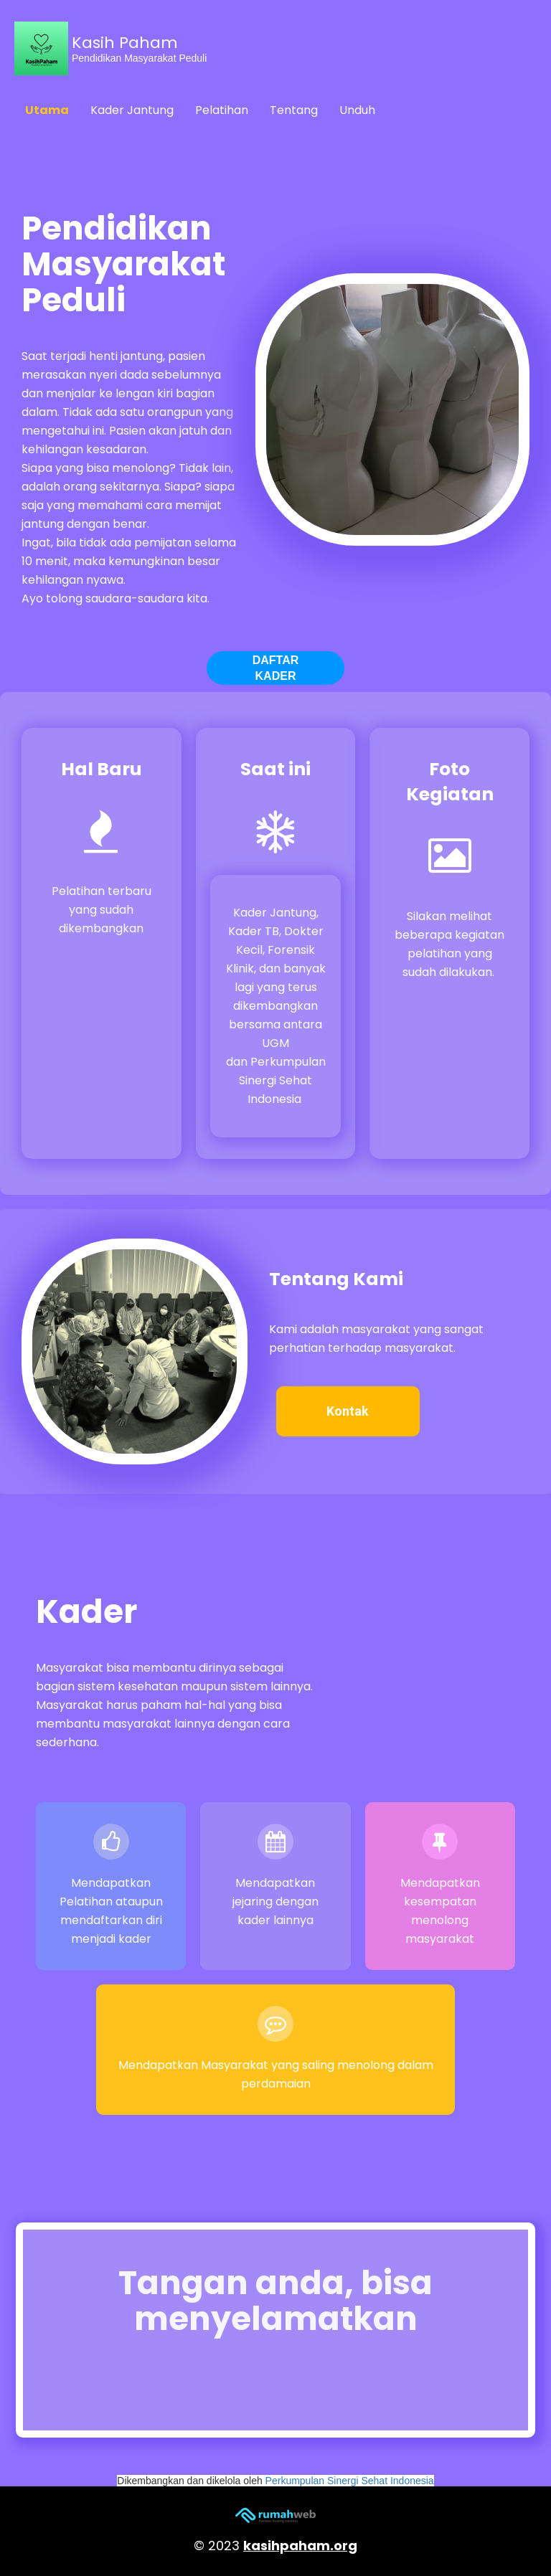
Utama (47, 110)
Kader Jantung (132, 110)
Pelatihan (221, 110)
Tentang (294, 110)
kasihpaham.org (300, 2545)
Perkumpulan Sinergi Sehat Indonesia (349, 2480)
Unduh (357, 110)
